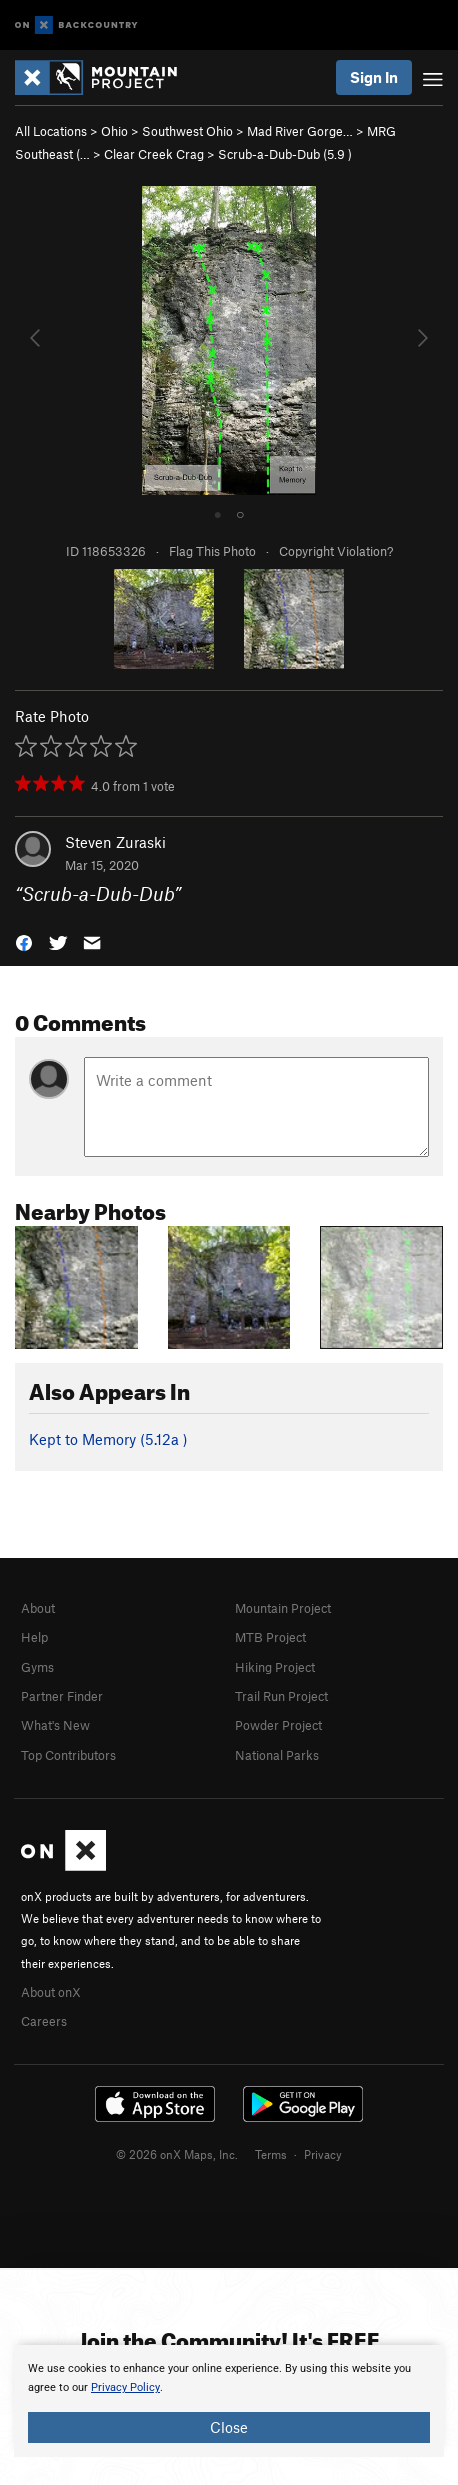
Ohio (114, 131)
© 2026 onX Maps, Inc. (177, 2154)
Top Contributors (68, 1755)
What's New (55, 1725)
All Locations (51, 131)
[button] (24, 940)
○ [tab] (240, 513)
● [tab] (218, 513)
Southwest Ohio (187, 131)
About (38, 1608)
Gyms (37, 1667)
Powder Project (278, 1725)
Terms (271, 2154)
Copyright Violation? (336, 551)
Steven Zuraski (115, 842)
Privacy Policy (125, 2387)
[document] (229, 2401)
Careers (44, 2021)
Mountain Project (283, 1608)
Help (34, 1637)
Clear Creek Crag (154, 154)
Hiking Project (275, 1667)
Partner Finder (62, 1696)
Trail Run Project (281, 1696)
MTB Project (270, 1637)
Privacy (323, 2154)
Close (229, 2427)
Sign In (374, 77)
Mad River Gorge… (300, 131)
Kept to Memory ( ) (108, 1439)
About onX (51, 1992)
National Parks (277, 1755)
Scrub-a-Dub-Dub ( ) (285, 154)
